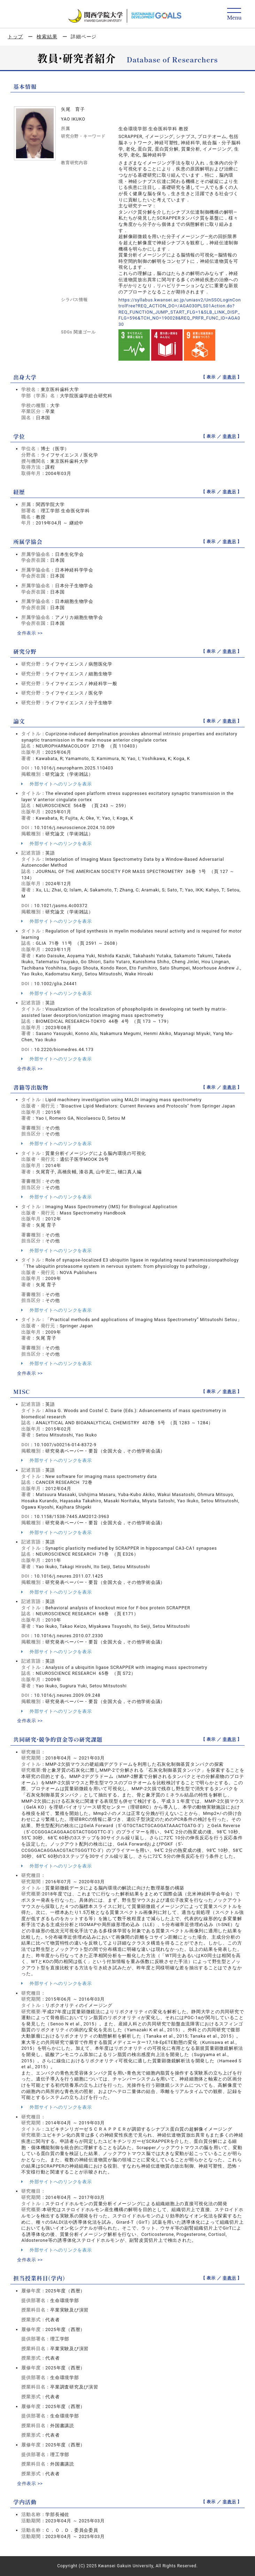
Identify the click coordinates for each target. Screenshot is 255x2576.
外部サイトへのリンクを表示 (56, 784)
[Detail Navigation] (234, 14)
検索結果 (47, 36)
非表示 (229, 377)
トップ (15, 36)
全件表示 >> (30, 633)
